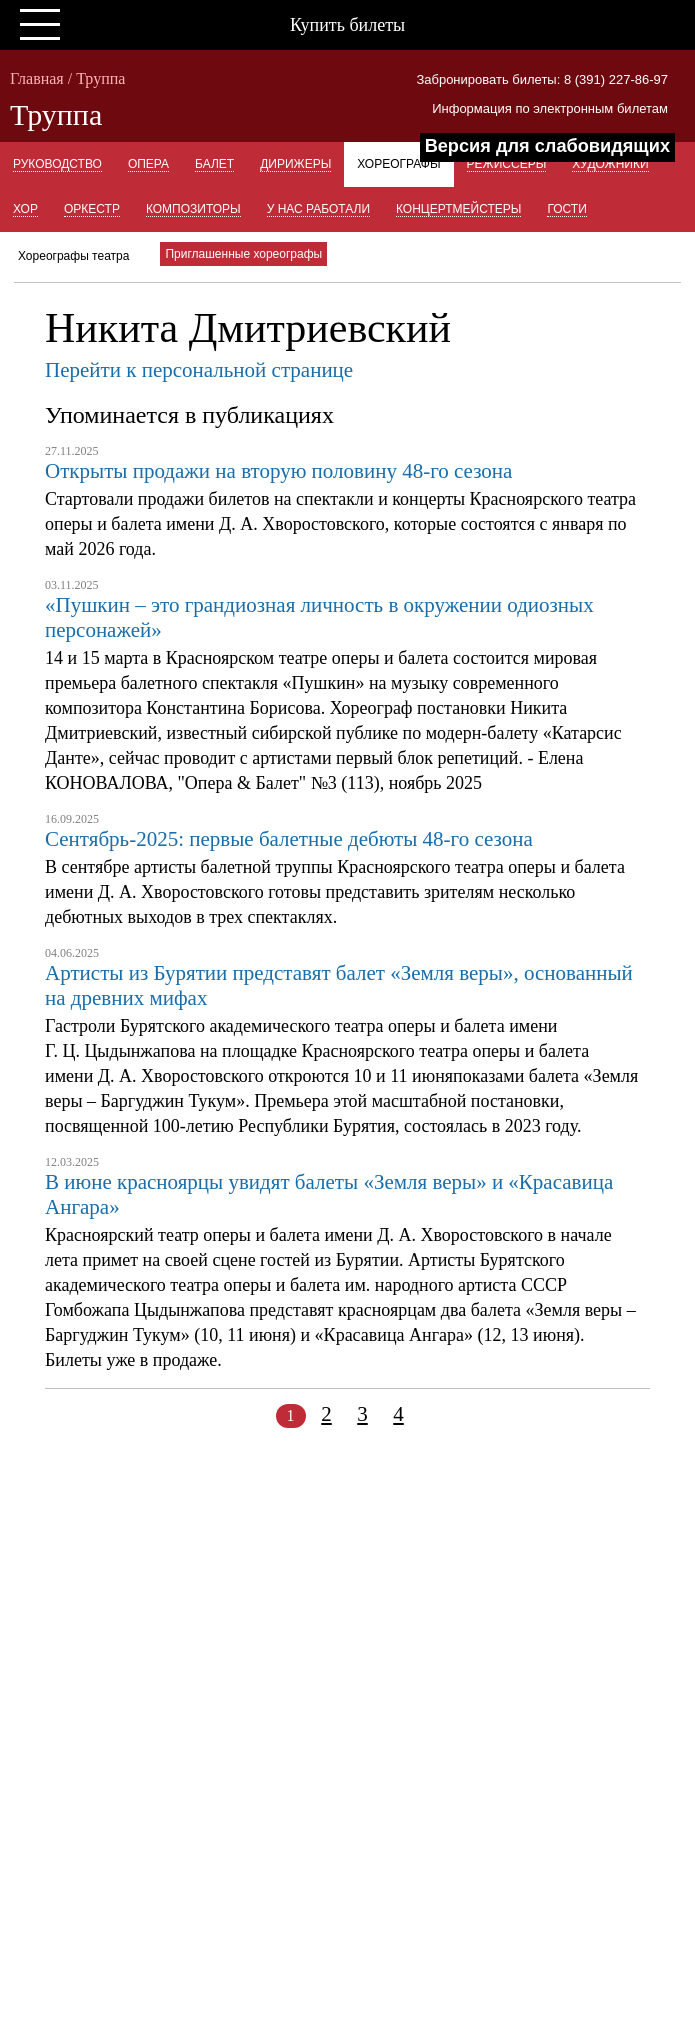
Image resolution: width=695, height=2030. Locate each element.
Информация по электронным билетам (550, 108)
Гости (566, 209)
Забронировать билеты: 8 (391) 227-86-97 (542, 79)
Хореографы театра (73, 256)
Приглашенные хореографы (243, 254)
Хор (25, 209)
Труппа (100, 78)
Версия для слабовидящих (547, 146)
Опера (148, 164)
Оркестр (92, 209)
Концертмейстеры (458, 209)
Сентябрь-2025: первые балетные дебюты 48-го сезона (289, 839)
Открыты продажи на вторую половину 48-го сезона (278, 471)
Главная (37, 78)
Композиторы (193, 209)
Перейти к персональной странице (199, 370)
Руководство (57, 164)
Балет (214, 164)
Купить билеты (347, 25)
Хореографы (398, 164)
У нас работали (318, 209)
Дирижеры (295, 164)
